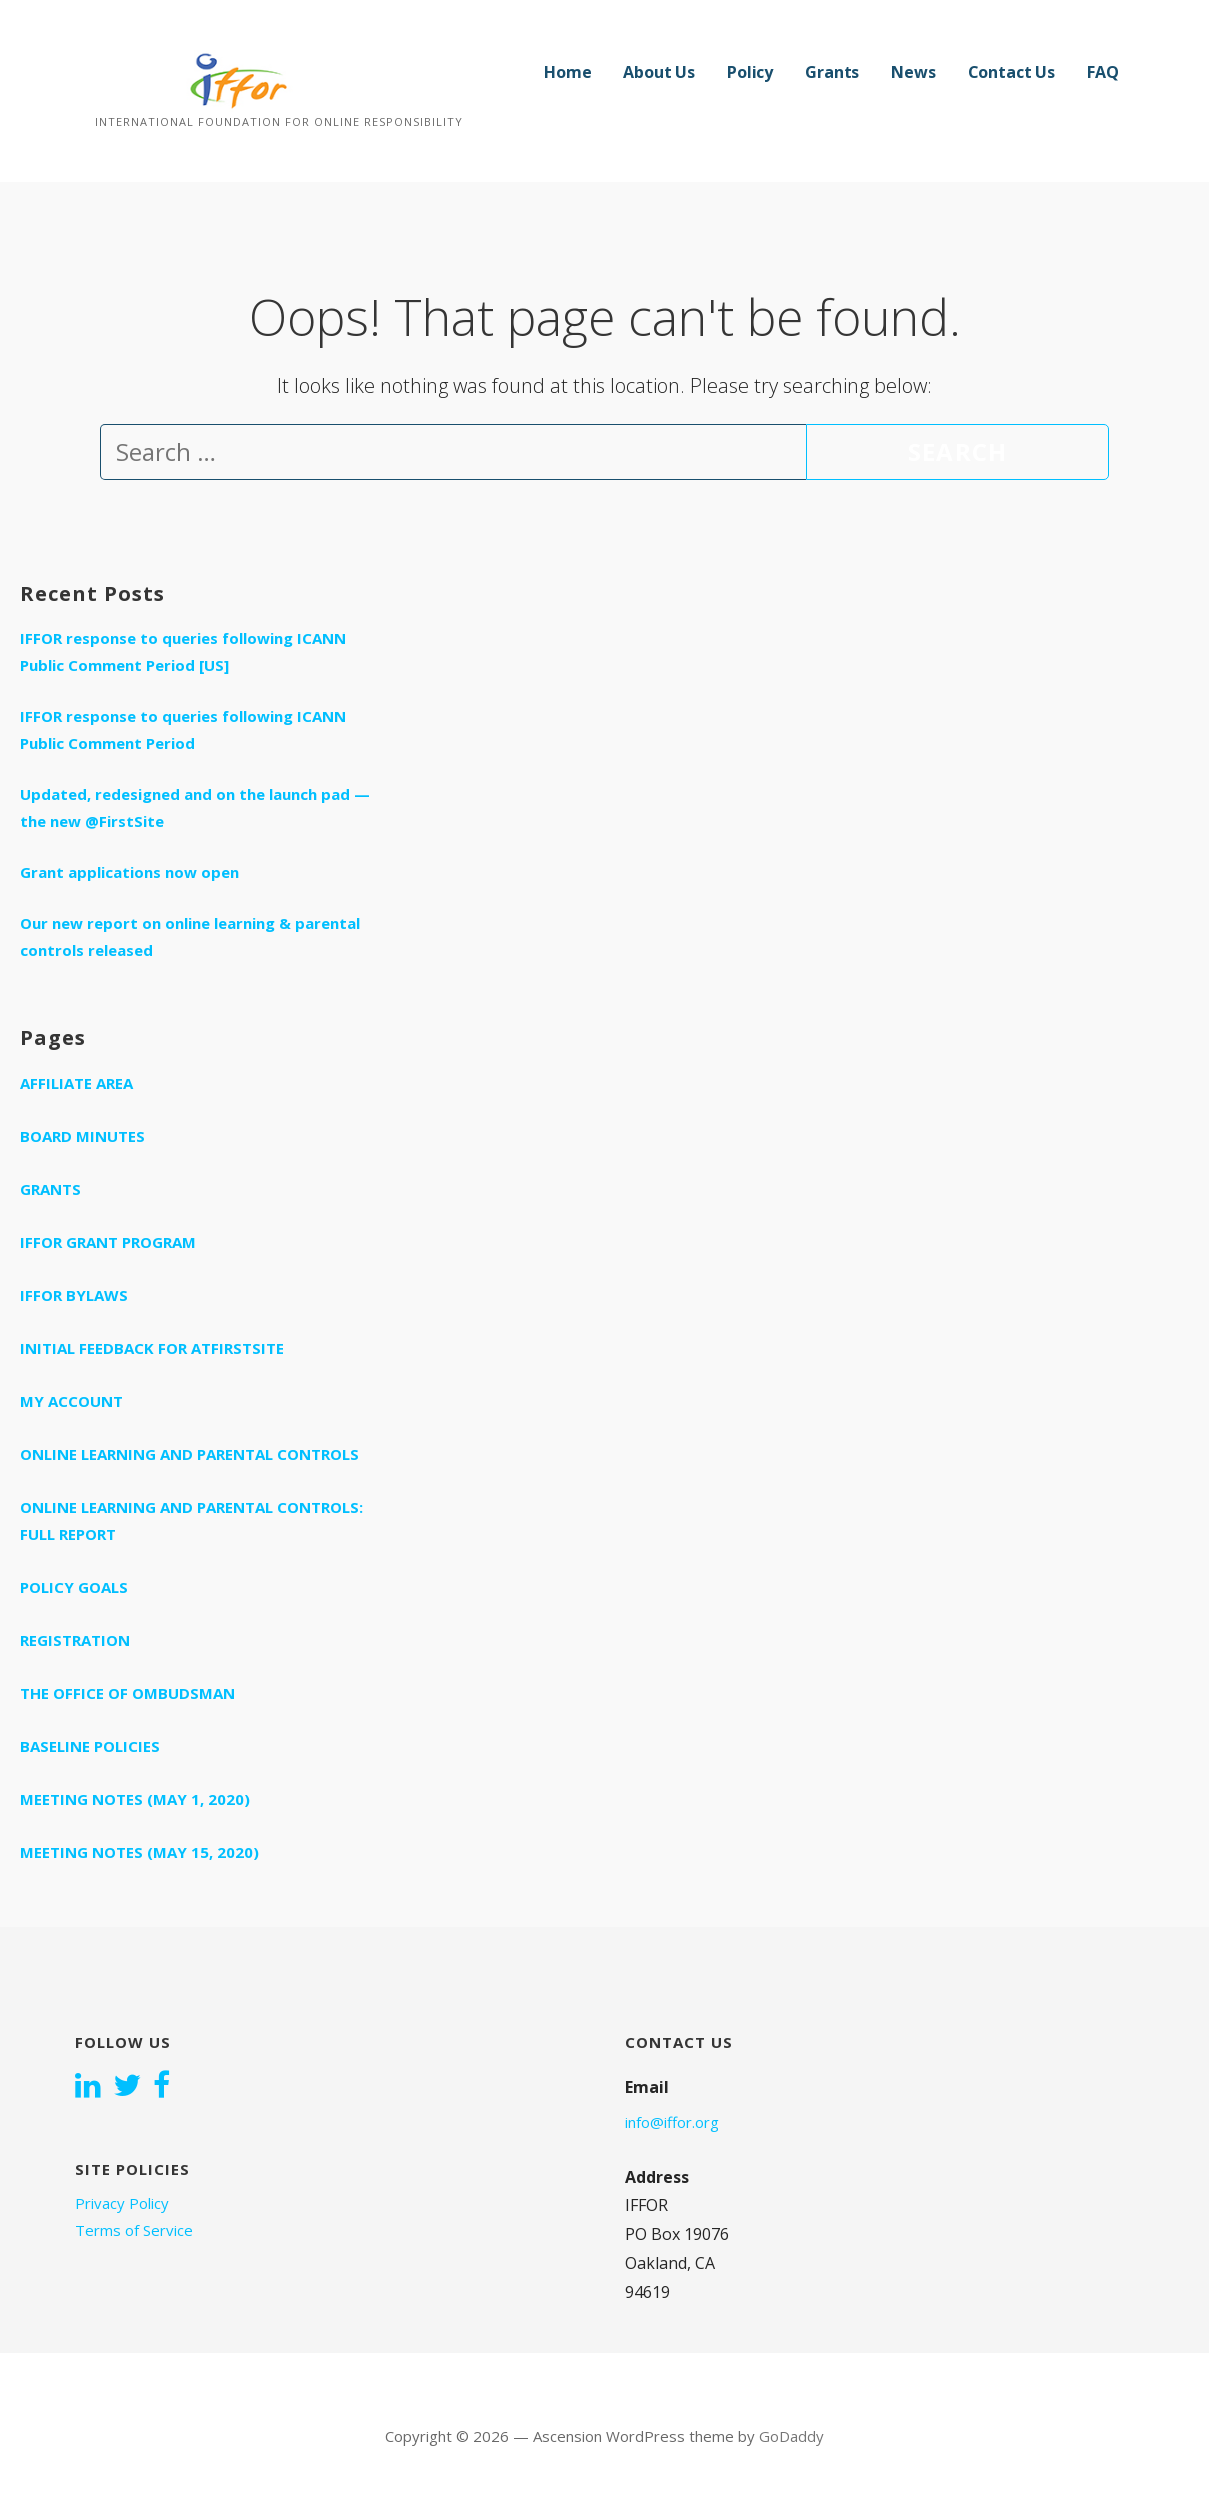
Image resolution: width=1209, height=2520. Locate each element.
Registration (75, 1640)
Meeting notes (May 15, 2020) (139, 1852)
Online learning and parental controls (189, 1454)
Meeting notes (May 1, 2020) (135, 1799)
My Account (71, 1401)
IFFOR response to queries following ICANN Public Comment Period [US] (183, 651)
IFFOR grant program (108, 1242)
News (913, 72)
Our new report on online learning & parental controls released (190, 936)
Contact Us (1011, 72)
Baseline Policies (90, 1746)
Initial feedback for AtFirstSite (152, 1348)
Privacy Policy (122, 2203)
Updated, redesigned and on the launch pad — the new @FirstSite (195, 807)
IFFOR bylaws (74, 1295)
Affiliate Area (76, 1083)
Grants (832, 72)
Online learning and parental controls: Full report (191, 1520)
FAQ (1103, 72)
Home (567, 72)
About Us (659, 72)
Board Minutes (82, 1136)
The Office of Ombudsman (127, 1693)
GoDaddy (791, 2436)
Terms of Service (134, 2230)
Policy (750, 72)
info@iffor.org (672, 2122)
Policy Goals (74, 1587)
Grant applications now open (129, 872)
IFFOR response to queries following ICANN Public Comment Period (183, 729)
